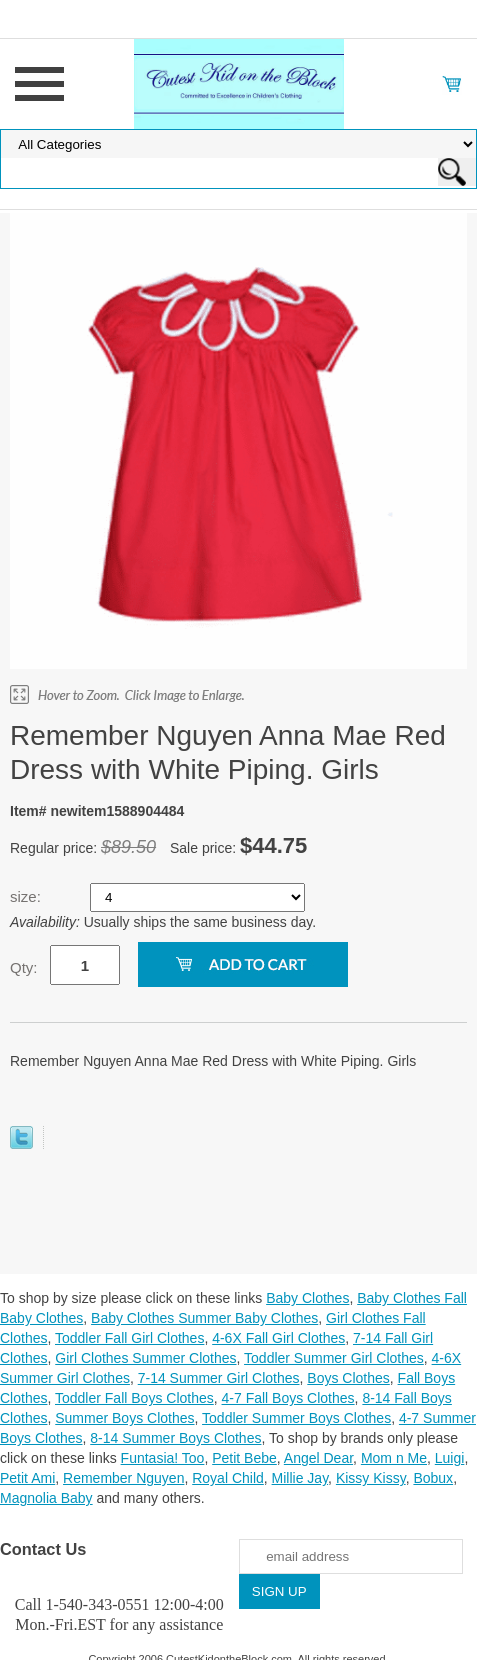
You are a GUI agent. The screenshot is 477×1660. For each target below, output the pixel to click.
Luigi (450, 1458)
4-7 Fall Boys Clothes (288, 1398)
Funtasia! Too (163, 1458)
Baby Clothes (307, 1298)
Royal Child (228, 1478)
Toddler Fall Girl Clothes (129, 1338)
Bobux (433, 1478)
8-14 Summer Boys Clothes (175, 1438)
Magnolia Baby (46, 1498)
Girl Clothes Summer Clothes (145, 1358)
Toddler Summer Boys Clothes (296, 1418)
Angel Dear (318, 1458)
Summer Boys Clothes (124, 1418)
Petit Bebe (244, 1458)
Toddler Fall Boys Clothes (134, 1398)
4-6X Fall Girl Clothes (278, 1338)
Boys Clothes (348, 1378)
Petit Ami (27, 1478)
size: (27, 896)
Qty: (24, 967)
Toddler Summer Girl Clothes (334, 1358)
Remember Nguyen (123, 1478)
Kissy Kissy (371, 1478)
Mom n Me (394, 1458)
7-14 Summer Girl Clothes (219, 1378)
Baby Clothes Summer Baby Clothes (204, 1318)
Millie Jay (300, 1478)
